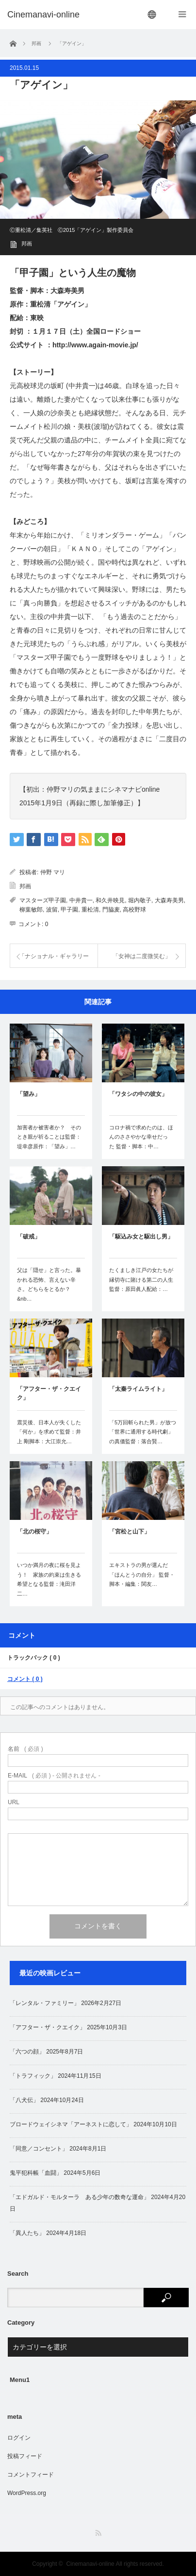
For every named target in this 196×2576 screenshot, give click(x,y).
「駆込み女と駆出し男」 (141, 1236)
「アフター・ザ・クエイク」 (49, 1393)
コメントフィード (30, 2474)
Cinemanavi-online (90, 2563)
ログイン (19, 2437)
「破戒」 (28, 1236)
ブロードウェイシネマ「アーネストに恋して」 (71, 2124)
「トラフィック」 (33, 2075)
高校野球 (134, 909)
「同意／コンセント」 (39, 2148)
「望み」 (28, 1094)
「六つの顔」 (27, 2051)
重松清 (90, 909)
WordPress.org (26, 2493)
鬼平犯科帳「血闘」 (36, 2172)
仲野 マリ (52, 872)
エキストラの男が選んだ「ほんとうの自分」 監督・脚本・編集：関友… (142, 1574)
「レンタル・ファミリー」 (45, 2003)
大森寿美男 (169, 900)
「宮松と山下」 (129, 1531)
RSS (98, 2533)
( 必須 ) (25, 1749)
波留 (52, 909)
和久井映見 (110, 900)
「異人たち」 (27, 2233)
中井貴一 (81, 900)
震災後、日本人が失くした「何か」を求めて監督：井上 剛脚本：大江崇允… (49, 1432)
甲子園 (69, 909)
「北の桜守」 (34, 1531)
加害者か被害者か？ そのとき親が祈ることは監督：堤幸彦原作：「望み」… (49, 1137)
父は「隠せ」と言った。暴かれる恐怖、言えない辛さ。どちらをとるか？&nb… (49, 1284)
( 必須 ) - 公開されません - (54, 1775)
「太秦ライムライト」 (138, 1389)
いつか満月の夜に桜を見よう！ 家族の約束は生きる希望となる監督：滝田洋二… (49, 1579)
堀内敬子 (139, 900)
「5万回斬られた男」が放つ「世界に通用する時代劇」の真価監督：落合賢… (142, 1432)
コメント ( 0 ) (25, 1679)
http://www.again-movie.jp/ (95, 345)
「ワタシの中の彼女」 (138, 1094)
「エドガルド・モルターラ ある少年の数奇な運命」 (79, 2197)
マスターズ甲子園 (42, 900)
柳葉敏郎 (31, 909)
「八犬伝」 (24, 2100)
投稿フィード (24, 2456)
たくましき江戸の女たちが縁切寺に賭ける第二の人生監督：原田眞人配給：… (141, 1279)
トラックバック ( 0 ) (33, 1657)
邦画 (26, 243)
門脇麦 (111, 909)
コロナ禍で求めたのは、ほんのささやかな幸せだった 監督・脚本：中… (141, 1137)
